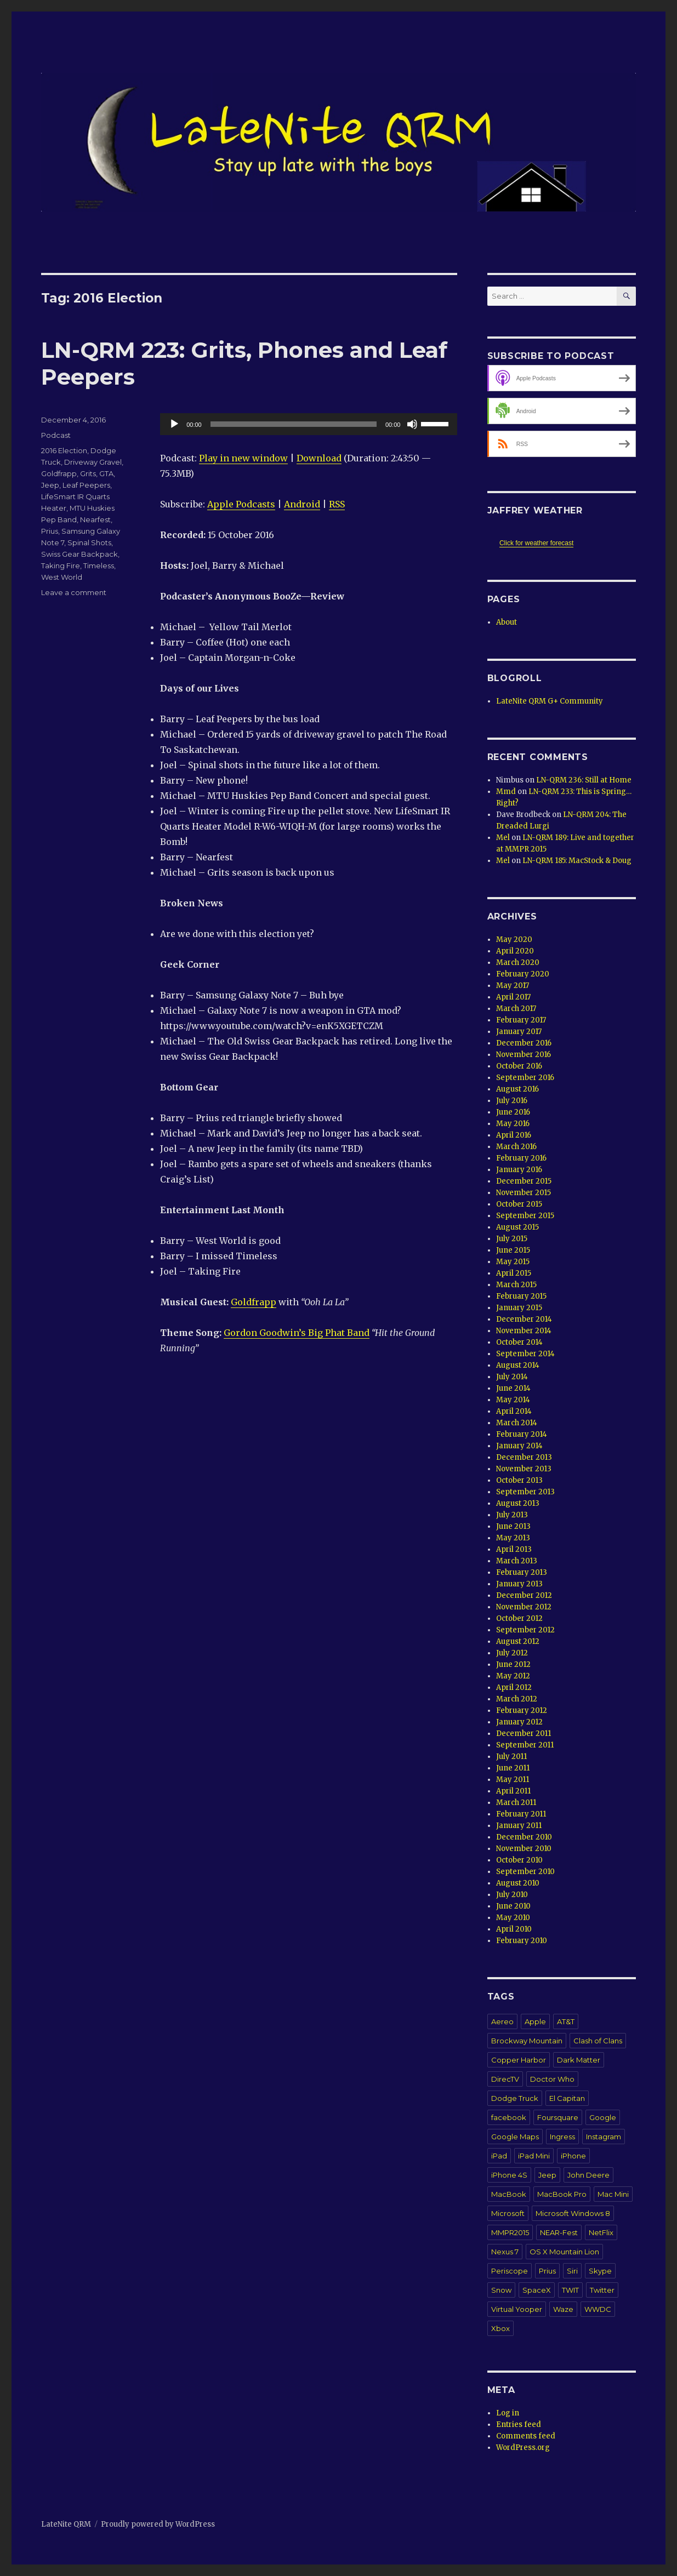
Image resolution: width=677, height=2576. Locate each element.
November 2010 (523, 1848)
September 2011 (525, 1745)
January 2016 (519, 1169)
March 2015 (516, 1284)
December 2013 (524, 1457)
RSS (337, 504)
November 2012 (523, 1607)
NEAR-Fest (559, 2232)
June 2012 (513, 1664)
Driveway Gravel (93, 462)
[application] (308, 424)
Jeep (50, 485)
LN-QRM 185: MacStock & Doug (577, 860)
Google (602, 2117)
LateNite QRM (66, 2524)
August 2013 (517, 1503)
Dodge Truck (514, 2098)
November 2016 (523, 1054)
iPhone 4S (509, 2175)
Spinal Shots (89, 542)
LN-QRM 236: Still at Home (584, 780)
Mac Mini (613, 2194)
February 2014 (521, 1434)
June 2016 (513, 1112)
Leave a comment (73, 592)
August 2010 (517, 1883)
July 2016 (511, 1100)
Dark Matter (578, 2059)
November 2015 (523, 1192)
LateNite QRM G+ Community (549, 701)
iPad (499, 2155)
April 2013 (514, 1549)
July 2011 (511, 1756)
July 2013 (512, 1515)
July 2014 (512, 1376)
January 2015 (519, 1307)
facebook (508, 2117)
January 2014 (519, 1445)
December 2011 (523, 1733)
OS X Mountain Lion (564, 2251)
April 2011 (513, 1791)
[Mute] (412, 424)
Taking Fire (60, 565)
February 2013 (521, 1572)
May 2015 (513, 1261)
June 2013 (513, 1526)
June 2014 (513, 1388)
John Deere (588, 2175)
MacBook (508, 2194)
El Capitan (567, 2098)
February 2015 (521, 1296)
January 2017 (519, 1031)
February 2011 (521, 1814)
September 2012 (525, 1630)
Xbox (500, 2328)
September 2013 (525, 1492)
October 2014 (519, 1342)
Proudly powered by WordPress (158, 2524)
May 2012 (513, 1676)
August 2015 (517, 1227)
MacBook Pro (562, 2194)
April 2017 (513, 997)
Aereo (502, 2021)
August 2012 (517, 1641)
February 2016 (521, 1158)
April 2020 (515, 951)
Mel (503, 837)
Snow (501, 2290)
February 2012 (521, 1710)
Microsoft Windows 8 (573, 2213)
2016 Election (64, 450)
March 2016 (516, 1146)
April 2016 (513, 1135)
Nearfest (95, 519)
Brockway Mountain (526, 2040)
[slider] (294, 424)
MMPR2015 (510, 2232)
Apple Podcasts (241, 504)
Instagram (603, 2136)
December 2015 (523, 1181)
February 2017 (521, 1020)
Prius (49, 531)
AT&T (565, 2021)
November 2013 (523, 1468)
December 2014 (524, 1319)
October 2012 (519, 1618)
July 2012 (512, 1653)
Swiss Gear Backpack (79, 554)
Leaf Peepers (86, 485)
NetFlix (601, 2232)
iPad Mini (534, 2155)
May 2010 (513, 1917)
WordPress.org (523, 2447)
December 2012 (524, 1595)
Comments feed (525, 2436)
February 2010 (521, 1940)
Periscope (509, 2270)
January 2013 (519, 1584)
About (506, 622)
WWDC (597, 2309)
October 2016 (519, 1066)
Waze (563, 2309)
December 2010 (524, 1837)
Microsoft (508, 2213)
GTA (106, 473)
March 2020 (517, 962)
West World (61, 577)
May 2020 (514, 939)
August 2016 (517, 1089)
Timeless (98, 565)
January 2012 (519, 1722)
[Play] (174, 424)
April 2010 (514, 1929)
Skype (600, 2270)
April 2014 (514, 1411)
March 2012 (516, 1699)
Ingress (562, 2136)
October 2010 (519, 1860)
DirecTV (505, 2079)
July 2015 (511, 1238)
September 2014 (525, 1353)
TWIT (570, 2290)
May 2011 (512, 1779)
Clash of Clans (597, 2040)
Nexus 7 (505, 2251)
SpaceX (536, 2290)
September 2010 (525, 1871)
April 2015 (513, 1273)
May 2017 (512, 985)
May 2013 (513, 1538)
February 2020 (522, 974)
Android (302, 504)
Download (319, 458)
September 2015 (525, 1215)
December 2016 (523, 1043)
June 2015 (513, 1250)
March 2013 (516, 1561)
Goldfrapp (253, 1301)
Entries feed (518, 2424)
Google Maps (515, 2136)
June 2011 (513, 1768)
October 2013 (519, 1480)
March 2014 (516, 1422)
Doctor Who (552, 2079)
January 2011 (519, 1825)
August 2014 (517, 1365)
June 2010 (513, 1906)
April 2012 (514, 1687)
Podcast (56, 435)
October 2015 (519, 1204)
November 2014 (523, 1330)
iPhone (573, 2155)
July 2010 (512, 1894)
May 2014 (513, 1399)
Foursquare (557, 2117)
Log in (507, 2413)
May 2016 (513, 1123)
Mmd (506, 791)
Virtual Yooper (516, 2309)
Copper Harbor (518, 2059)
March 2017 (516, 1008)
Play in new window (243, 458)
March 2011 (516, 1802)
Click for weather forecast (536, 543)
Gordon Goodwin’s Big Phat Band (296, 1332)
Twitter (602, 2290)
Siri (572, 2270)
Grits (88, 473)
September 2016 (525, 1077)
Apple (535, 2021)
